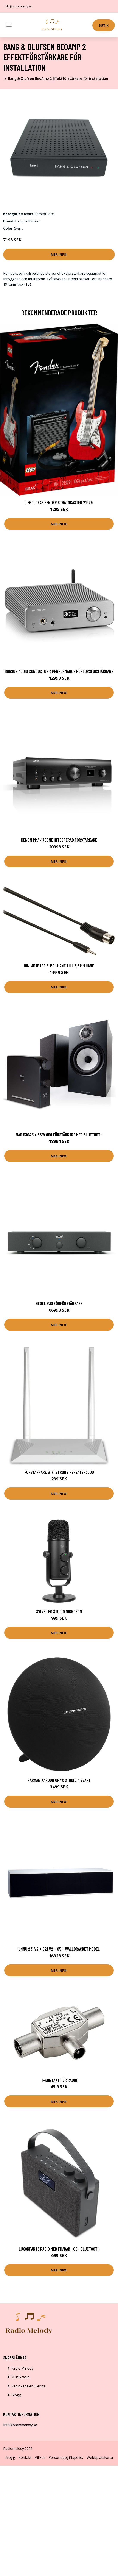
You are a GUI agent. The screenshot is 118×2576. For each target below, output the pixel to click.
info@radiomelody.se (18, 6)
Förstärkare (44, 213)
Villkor (40, 2457)
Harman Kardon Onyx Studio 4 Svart (59, 1780)
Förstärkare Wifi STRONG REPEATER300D (59, 1472)
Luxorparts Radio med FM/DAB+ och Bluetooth (59, 2248)
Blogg (16, 2395)
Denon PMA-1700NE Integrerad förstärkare (59, 840)
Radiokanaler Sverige (28, 2386)
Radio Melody (22, 2368)
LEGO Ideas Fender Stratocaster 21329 (59, 502)
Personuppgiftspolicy (66, 2457)
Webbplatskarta (100, 2457)
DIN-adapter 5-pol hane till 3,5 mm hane (59, 965)
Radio (28, 213)
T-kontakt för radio (59, 2080)
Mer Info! (59, 254)
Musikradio (20, 2377)
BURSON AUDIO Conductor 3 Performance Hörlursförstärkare (59, 671)
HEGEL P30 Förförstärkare (59, 1303)
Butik (104, 25)
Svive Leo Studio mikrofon (59, 1611)
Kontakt (25, 2457)
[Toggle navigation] (9, 25)
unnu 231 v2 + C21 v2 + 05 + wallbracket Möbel (59, 1949)
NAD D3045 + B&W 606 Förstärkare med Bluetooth (59, 1134)
